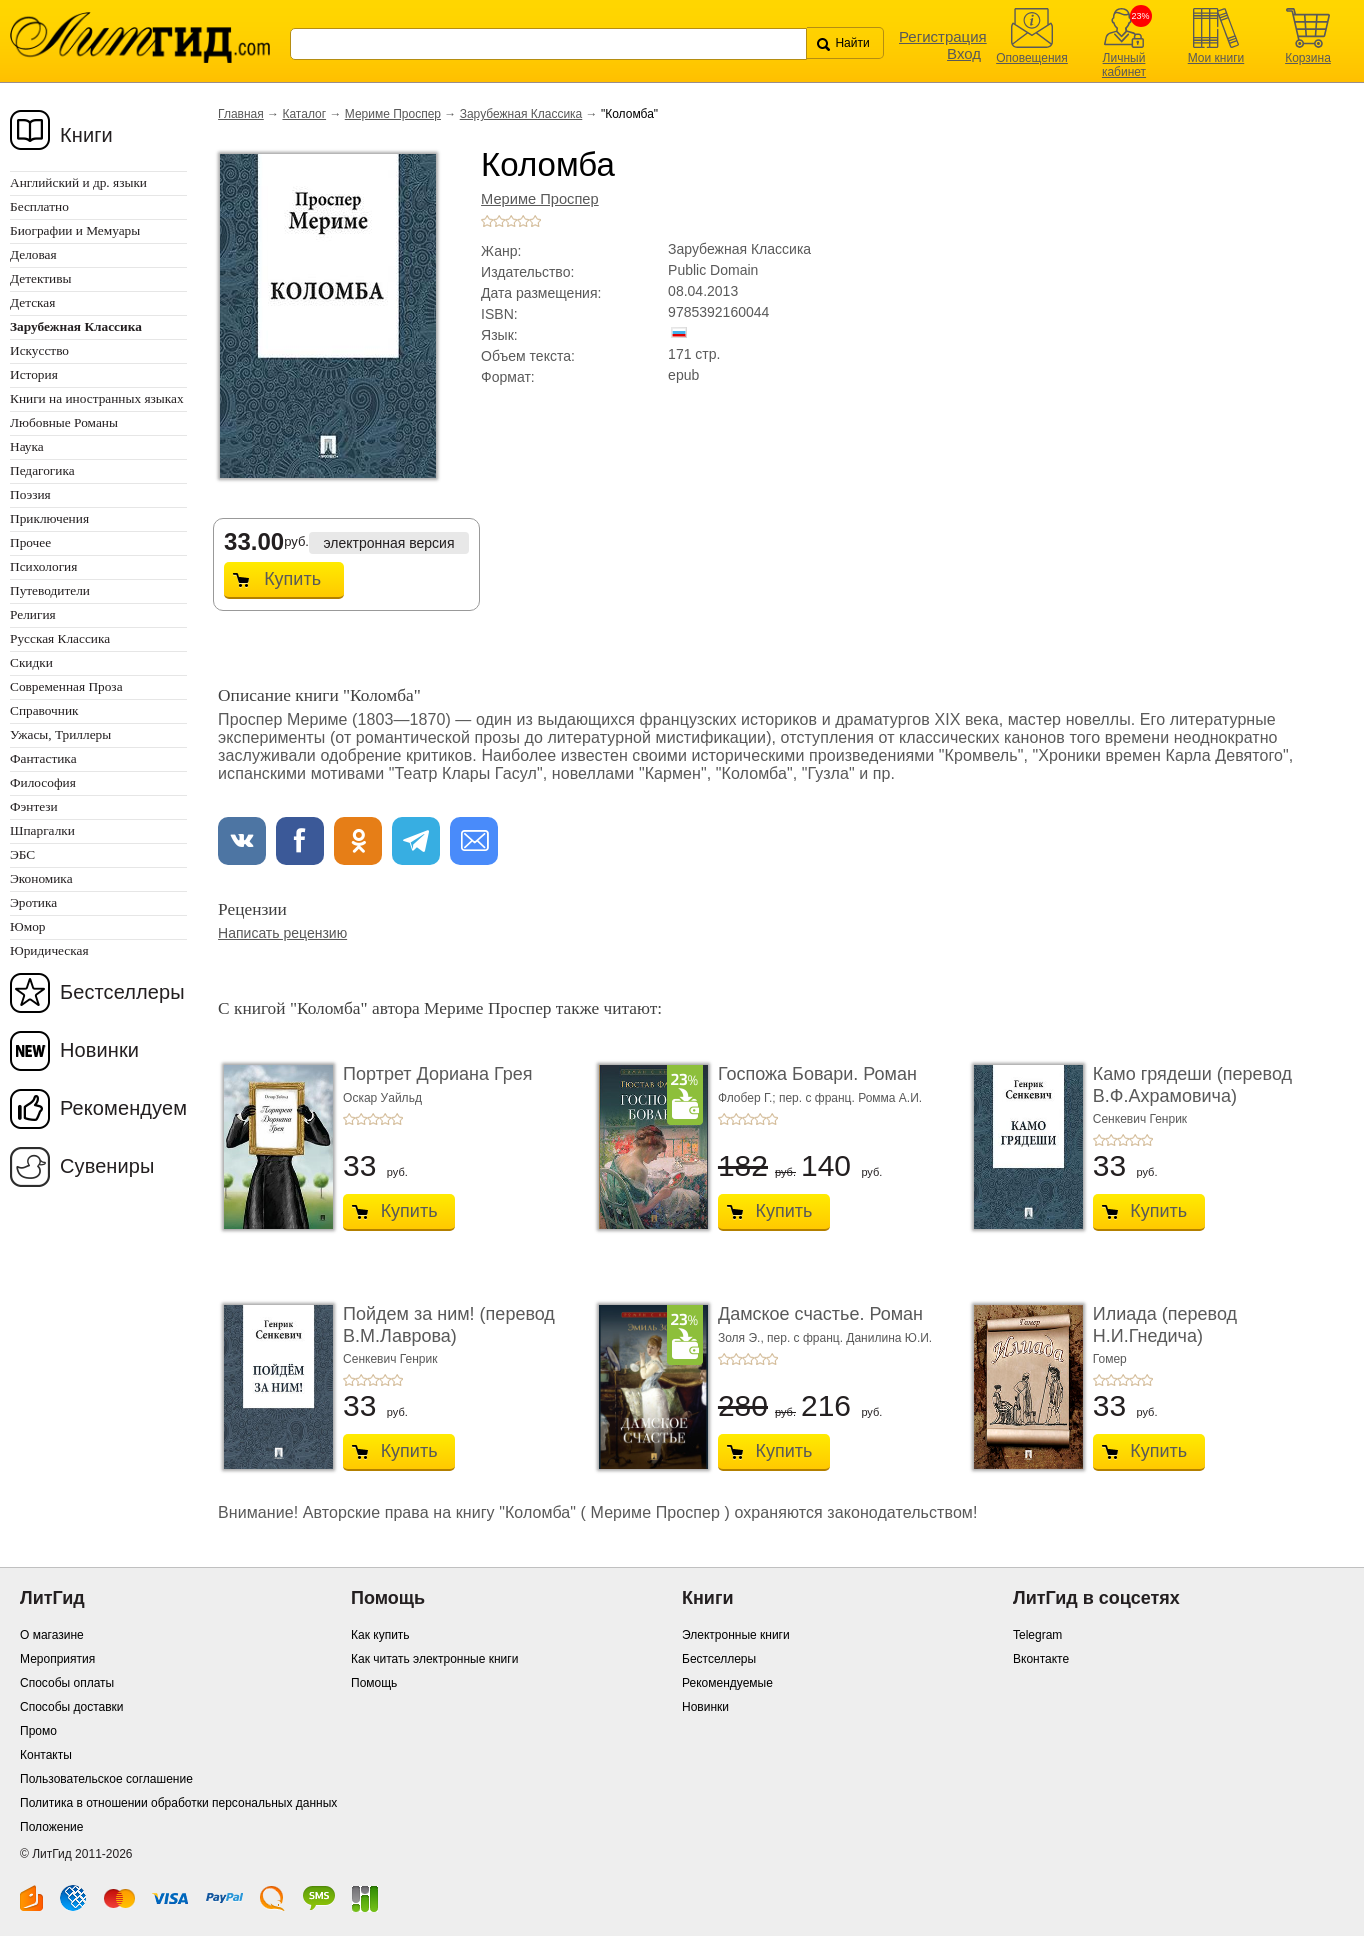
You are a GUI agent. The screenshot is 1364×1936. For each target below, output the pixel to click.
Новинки (99, 1050)
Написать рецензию (282, 933)
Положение (51, 1827)
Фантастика (43, 758)
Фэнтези (34, 806)
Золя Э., (742, 1338)
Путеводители (50, 590)
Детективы (40, 278)
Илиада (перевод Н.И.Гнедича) (1165, 1325)
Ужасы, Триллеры (60, 734)
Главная (241, 114)
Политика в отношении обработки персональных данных (178, 1803)
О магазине (52, 1635)
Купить (292, 579)
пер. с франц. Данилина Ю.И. (849, 1338)
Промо (38, 1731)
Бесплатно (39, 206)
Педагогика (42, 470)
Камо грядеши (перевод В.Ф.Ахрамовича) (1192, 1085)
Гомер (1110, 1359)
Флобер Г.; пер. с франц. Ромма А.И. (820, 1098)
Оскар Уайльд (382, 1098)
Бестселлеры (122, 992)
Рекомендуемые (727, 1683)
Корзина (1308, 58)
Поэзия (30, 494)
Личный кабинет (1124, 65)
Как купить (380, 1635)
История (34, 374)
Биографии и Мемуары (75, 230)
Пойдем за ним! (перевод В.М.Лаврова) (449, 1325)
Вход (964, 53)
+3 (511, 221)
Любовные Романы (64, 422)
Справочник (44, 710)
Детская (32, 302)
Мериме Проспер (393, 114)
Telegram (1037, 1635)
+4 (523, 221)
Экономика (41, 878)
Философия (43, 782)
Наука (27, 446)
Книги (86, 135)
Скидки (31, 662)
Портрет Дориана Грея (437, 1074)
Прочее (30, 542)
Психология (43, 566)
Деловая (33, 254)
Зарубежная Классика (521, 114)
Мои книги (1216, 58)
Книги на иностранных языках (97, 398)
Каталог (304, 114)
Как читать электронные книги (434, 1659)
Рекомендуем (123, 1108)
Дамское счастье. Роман (820, 1314)
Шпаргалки (42, 830)
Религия (33, 614)
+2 (499, 221)
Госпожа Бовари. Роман (817, 1074)
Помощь (374, 1683)
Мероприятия (57, 1659)
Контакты (46, 1755)
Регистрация (943, 36)
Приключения (49, 518)
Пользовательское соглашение (106, 1779)
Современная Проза (66, 686)
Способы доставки (72, 1707)
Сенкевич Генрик (1140, 1119)
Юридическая (49, 950)
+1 (487, 221)
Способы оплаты (67, 1683)
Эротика (33, 902)
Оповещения (1032, 58)
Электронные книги (736, 1635)
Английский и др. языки (78, 182)
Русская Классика (60, 638)
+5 (535, 221)
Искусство (39, 350)
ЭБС (22, 854)
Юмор (27, 926)
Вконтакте (1041, 1659)
